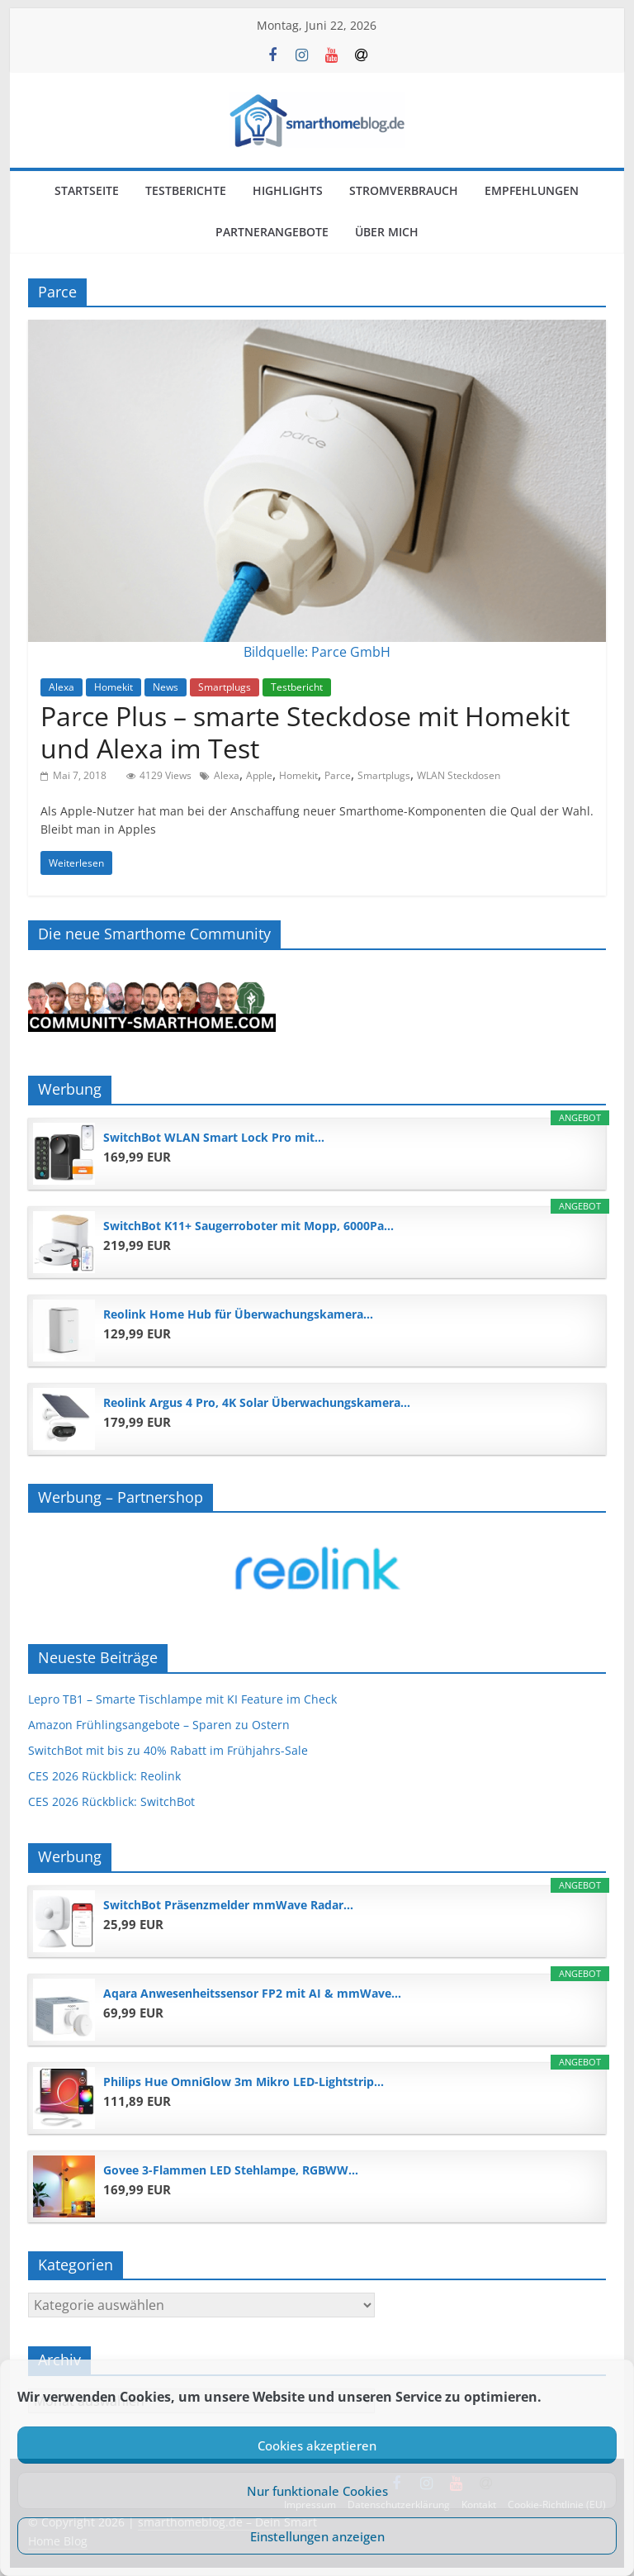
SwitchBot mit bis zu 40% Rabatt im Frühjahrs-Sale (168, 1750)
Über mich (387, 232)
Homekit (113, 687)
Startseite (86, 190)
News (165, 687)
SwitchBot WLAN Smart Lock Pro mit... (213, 1137)
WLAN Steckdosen (458, 775)
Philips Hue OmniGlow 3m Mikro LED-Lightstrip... (243, 2081)
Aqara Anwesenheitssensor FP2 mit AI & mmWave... (252, 1993)
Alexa (61, 687)
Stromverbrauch (403, 190)
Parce (337, 775)
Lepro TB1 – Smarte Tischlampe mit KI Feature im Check (182, 1699)
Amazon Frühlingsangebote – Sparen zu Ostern (159, 1724)
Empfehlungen (532, 190)
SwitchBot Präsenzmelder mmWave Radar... (228, 1905)
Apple (259, 775)
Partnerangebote (272, 232)
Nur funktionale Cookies (317, 2491)
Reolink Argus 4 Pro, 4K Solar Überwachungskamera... (256, 1402)
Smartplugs (224, 687)
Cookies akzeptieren (317, 2445)
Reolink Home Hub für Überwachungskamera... (238, 1314)
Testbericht (297, 687)
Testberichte (185, 190)
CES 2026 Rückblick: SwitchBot (111, 1801)
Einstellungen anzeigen (317, 2536)
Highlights (288, 190)
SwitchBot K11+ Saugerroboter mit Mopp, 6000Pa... (248, 1225)
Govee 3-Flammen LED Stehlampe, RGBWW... (230, 2170)
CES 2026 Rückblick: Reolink (104, 1776)
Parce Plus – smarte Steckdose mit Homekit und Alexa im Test (305, 731)
